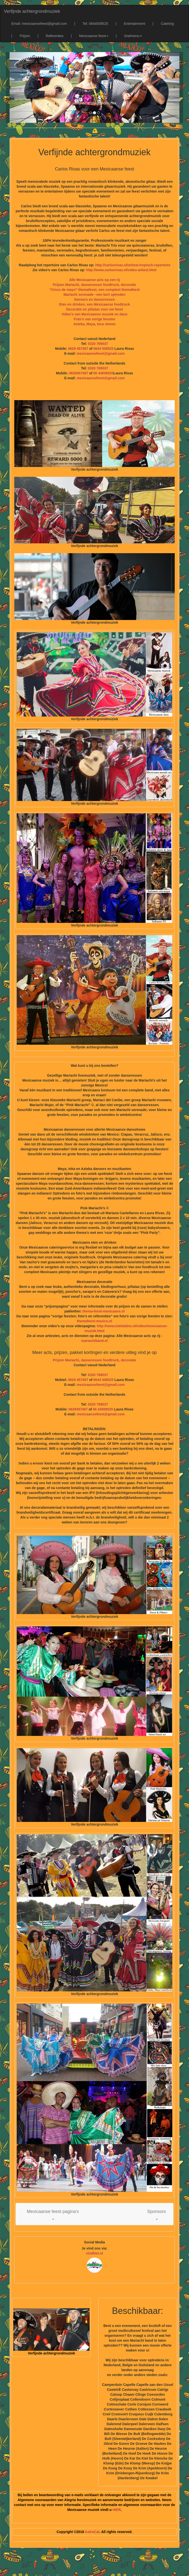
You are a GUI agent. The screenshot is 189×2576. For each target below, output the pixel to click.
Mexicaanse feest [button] (93, 36)
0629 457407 (78, 349)
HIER (116, 2510)
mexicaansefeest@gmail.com (101, 353)
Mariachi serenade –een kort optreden (94, 294)
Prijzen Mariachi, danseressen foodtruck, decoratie (94, 285)
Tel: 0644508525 (95, 24)
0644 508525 (103, 349)
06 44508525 (103, 373)
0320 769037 (98, 344)
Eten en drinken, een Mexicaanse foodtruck (94, 304)
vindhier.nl (94, 2253)
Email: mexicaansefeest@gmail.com (39, 24)
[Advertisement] (95, 2564)
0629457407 (78, 373)
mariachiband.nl (94, 1341)
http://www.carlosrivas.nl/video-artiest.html (121, 270)
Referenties (54, 36)
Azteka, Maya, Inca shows (94, 324)
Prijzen (25, 36)
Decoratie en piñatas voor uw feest (94, 309)
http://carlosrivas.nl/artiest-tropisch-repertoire (132, 265)
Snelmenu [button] (133, 36)
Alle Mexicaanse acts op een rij (94, 280)
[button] (53, 2214)
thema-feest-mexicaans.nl (103, 1311)
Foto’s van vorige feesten (94, 319)
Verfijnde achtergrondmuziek (32, 11)
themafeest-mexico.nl (94, 1321)
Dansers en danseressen (94, 299)
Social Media (94, 2242)
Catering (167, 24)
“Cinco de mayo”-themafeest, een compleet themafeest (94, 290)
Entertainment (134, 24)
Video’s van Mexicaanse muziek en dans (94, 314)
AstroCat (92, 2532)
